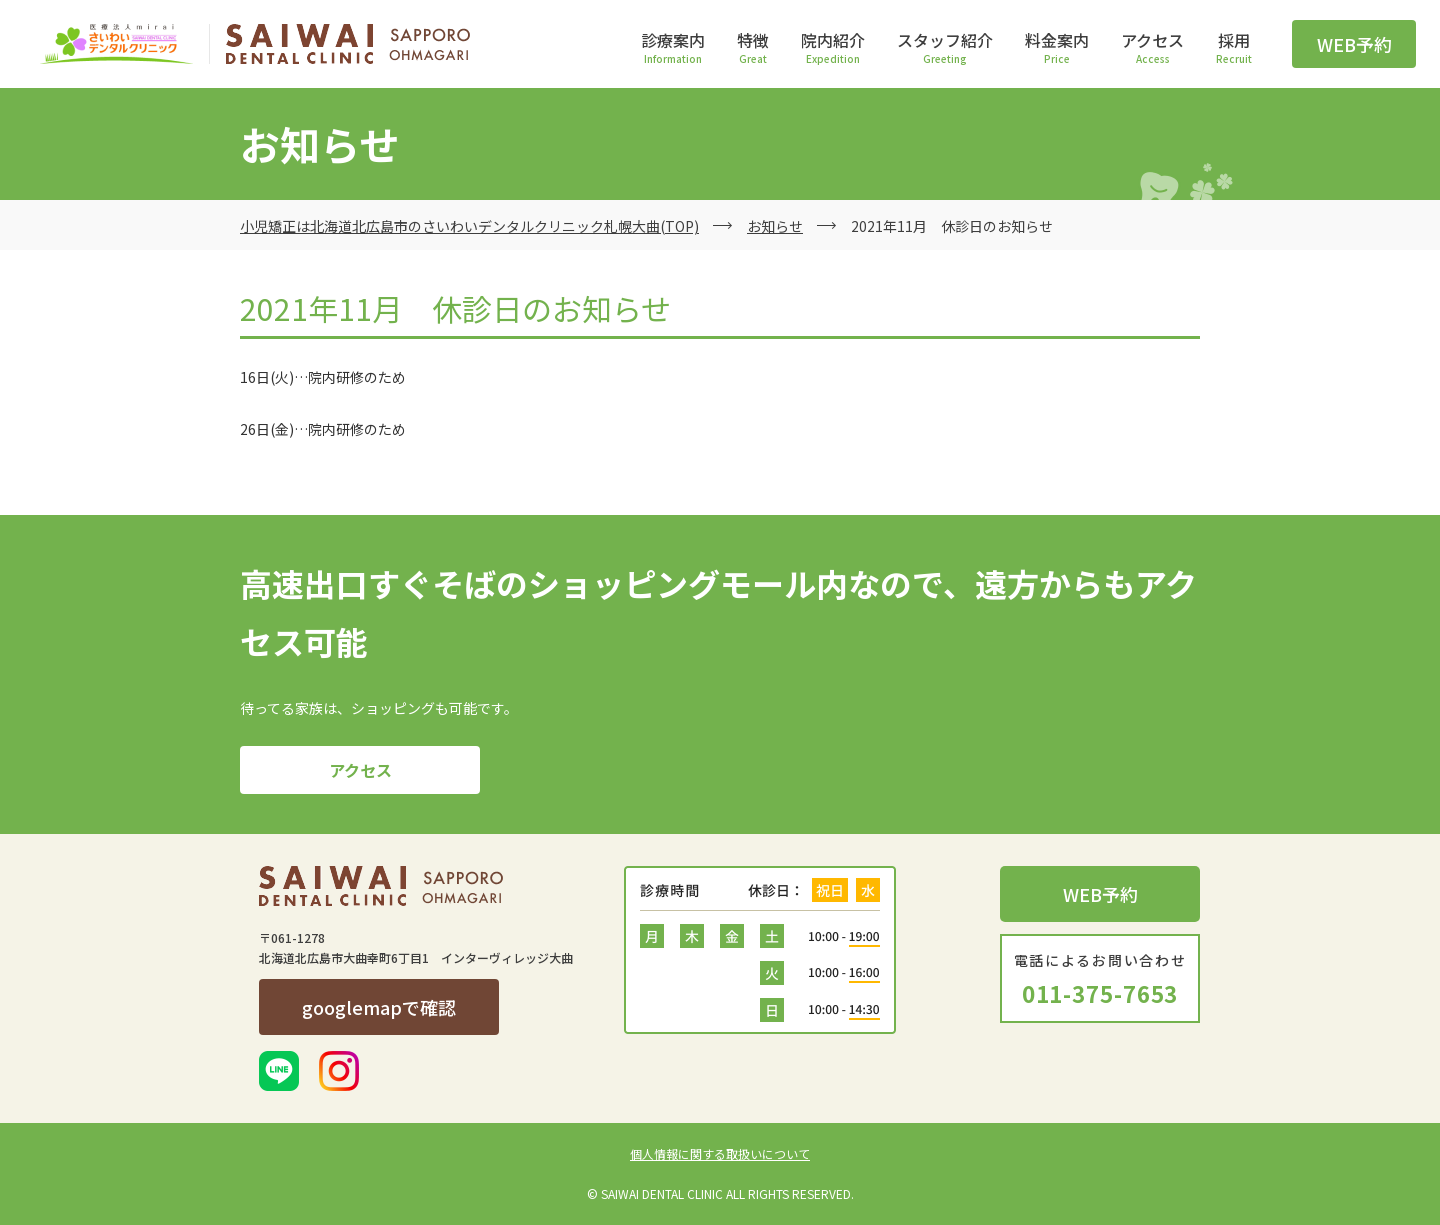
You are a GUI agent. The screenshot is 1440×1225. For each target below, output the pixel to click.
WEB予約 (1354, 44)
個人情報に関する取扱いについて (720, 1153)
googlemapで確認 (379, 1007)
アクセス (360, 770)
